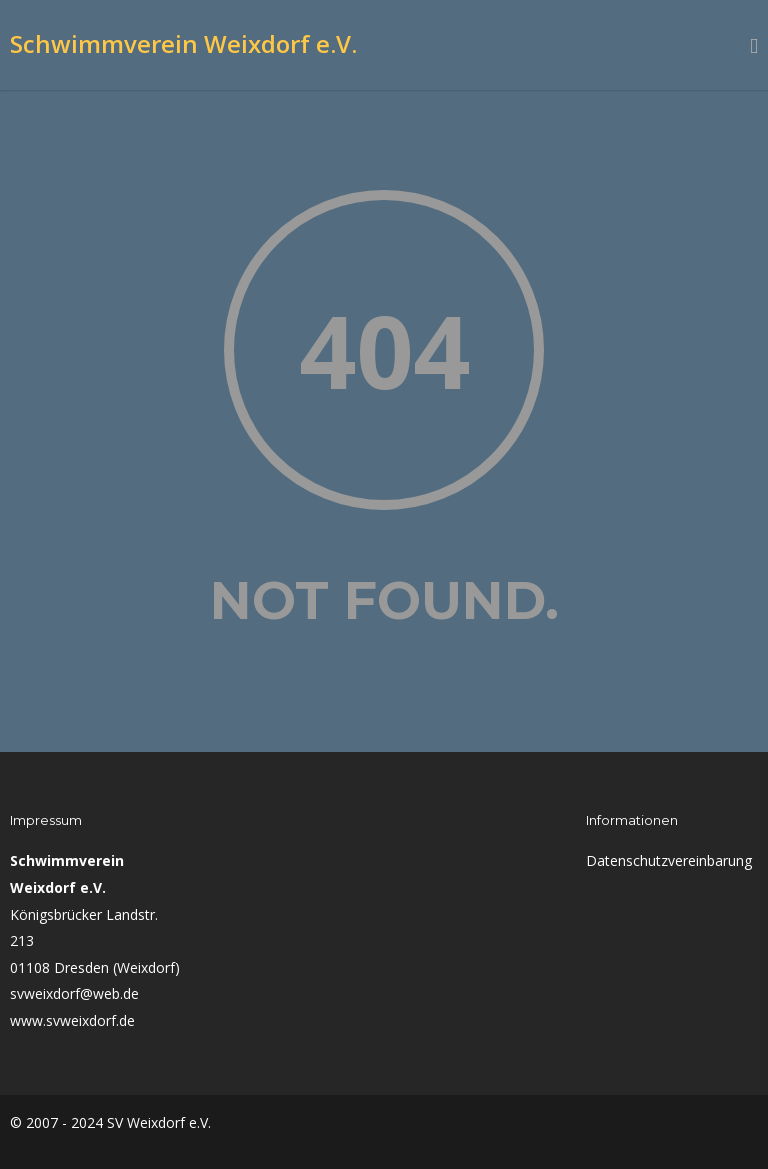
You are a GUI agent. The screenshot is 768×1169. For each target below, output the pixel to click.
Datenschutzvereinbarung (669, 860)
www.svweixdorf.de (72, 1020)
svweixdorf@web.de (74, 993)
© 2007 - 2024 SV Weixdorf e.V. (110, 1122)
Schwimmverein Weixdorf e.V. (183, 43)
